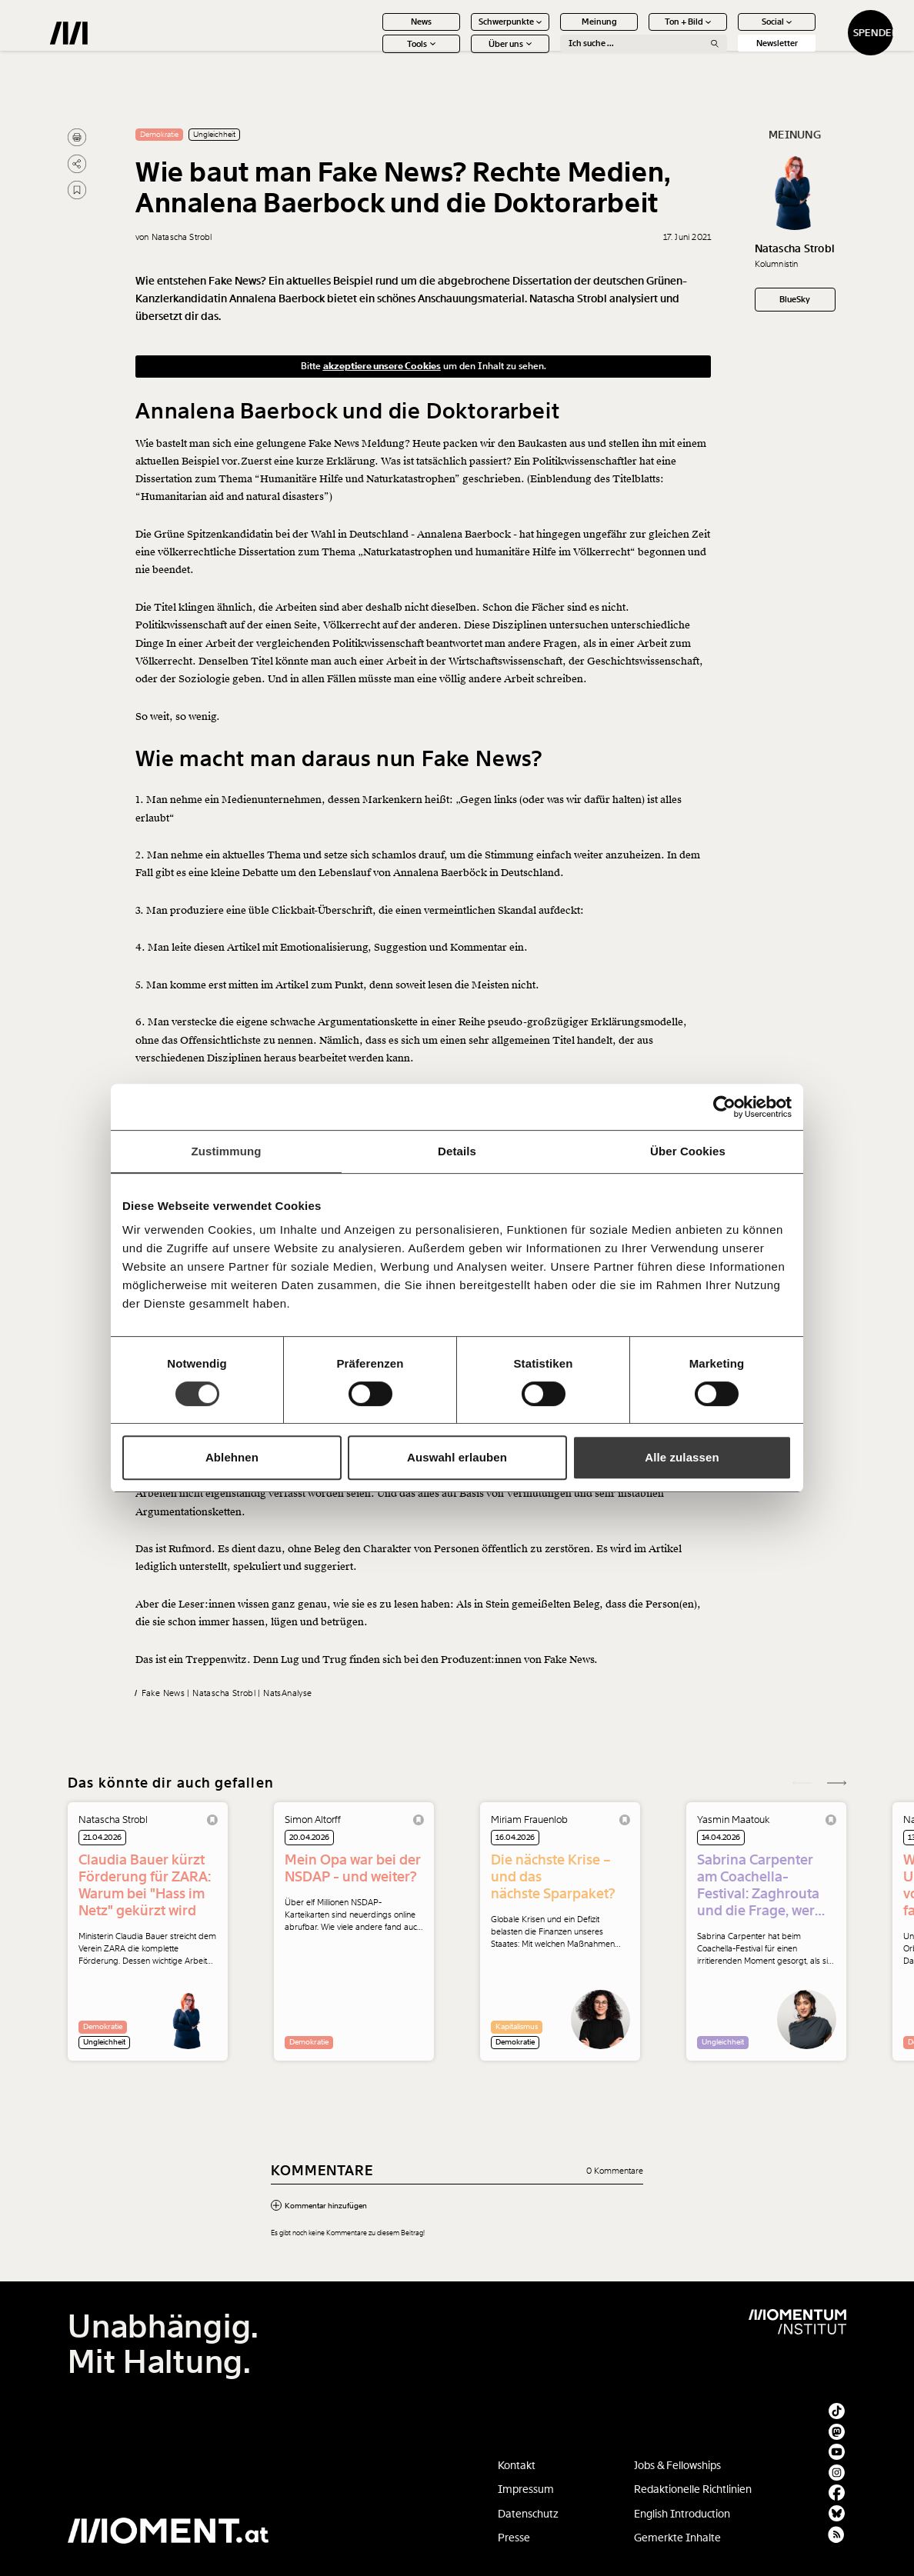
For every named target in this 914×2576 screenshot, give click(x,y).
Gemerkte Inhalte (677, 2537)
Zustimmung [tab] (227, 1151)
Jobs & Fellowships (677, 2465)
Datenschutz (528, 2514)
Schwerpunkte (463, 31)
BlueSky (794, 299)
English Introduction (682, 2514)
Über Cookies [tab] (688, 1151)
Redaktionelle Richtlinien (693, 2489)
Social (730, 31)
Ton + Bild (641, 31)
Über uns (463, 53)
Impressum (526, 2489)
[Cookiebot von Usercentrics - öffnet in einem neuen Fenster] (724, 1106)
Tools (374, 53)
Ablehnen (232, 1457)
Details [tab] (457, 1151)
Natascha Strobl (795, 248)
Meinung (551, 31)
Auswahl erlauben (457, 1457)
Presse (514, 2537)
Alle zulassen (682, 1457)
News (374, 31)
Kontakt (516, 2465)
